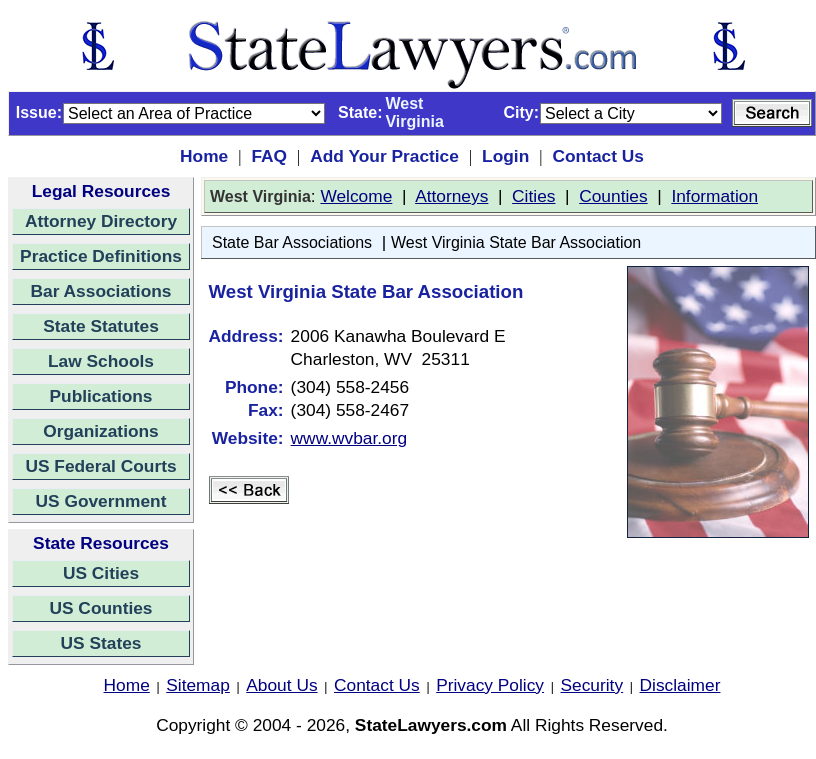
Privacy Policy (490, 685)
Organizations (101, 431)
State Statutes (101, 326)
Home (204, 156)
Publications (100, 396)
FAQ (269, 156)
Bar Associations (101, 291)
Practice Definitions (101, 256)
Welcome (356, 196)
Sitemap (198, 685)
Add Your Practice (384, 156)
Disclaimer (680, 685)
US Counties (100, 608)
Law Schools (101, 361)
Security (592, 685)
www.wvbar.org (349, 438)
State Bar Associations (292, 242)
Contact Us (597, 156)
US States (101, 643)
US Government (101, 501)
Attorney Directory (101, 221)
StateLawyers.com (431, 725)
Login (505, 156)
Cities (533, 196)
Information (714, 196)
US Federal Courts (100, 466)
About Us (281, 685)
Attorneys (451, 196)
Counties (613, 196)
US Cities (101, 573)
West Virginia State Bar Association (516, 242)
